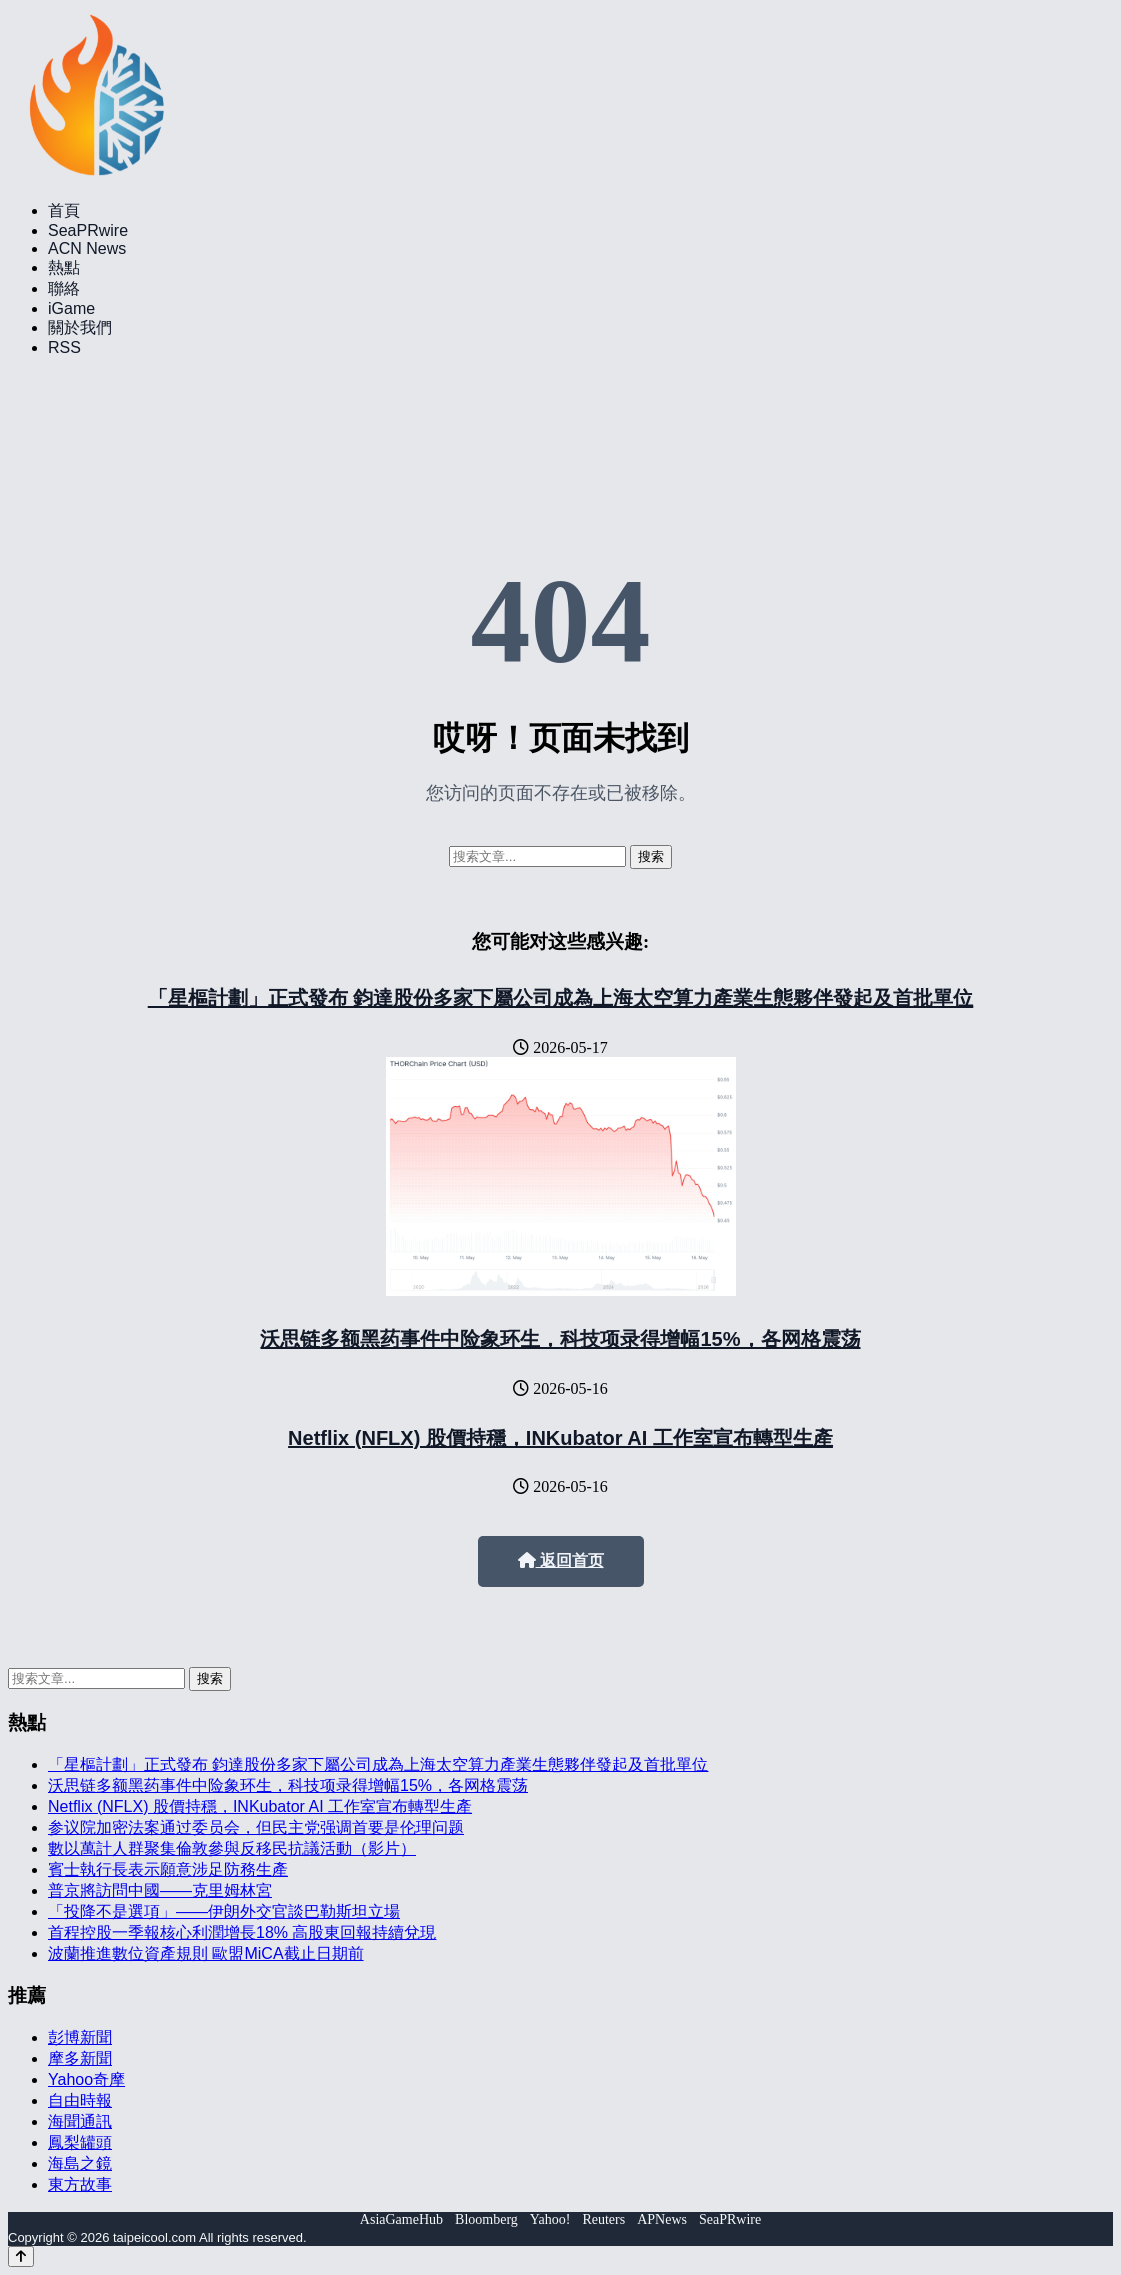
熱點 (64, 267)
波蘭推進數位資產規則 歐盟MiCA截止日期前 (206, 1953)
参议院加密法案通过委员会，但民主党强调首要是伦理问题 (256, 1827)
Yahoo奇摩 (86, 2079)
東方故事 (80, 2184)
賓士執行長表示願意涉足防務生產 (168, 1869)
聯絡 (64, 288)
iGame (71, 308)
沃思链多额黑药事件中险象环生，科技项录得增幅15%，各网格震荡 (560, 1339)
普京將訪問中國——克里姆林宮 (160, 1890)
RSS (64, 347)
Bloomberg (486, 2219)
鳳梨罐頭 (80, 2142)
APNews (662, 2219)
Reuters (603, 2219)
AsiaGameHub (401, 2219)
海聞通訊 (80, 2121)
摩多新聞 (80, 2058)
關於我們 (80, 327)
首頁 (64, 210)
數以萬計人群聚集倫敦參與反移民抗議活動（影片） (232, 1848)
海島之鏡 (80, 2163)
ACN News (87, 248)
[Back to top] (21, 2256)
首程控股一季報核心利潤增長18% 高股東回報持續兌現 (242, 1932)
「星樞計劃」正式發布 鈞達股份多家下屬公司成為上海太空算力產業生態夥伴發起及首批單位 (561, 998)
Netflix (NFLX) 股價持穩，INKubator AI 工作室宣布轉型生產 (560, 1438)
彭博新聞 (80, 2037)
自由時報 (80, 2100)
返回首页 (561, 1560)
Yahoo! (550, 2219)
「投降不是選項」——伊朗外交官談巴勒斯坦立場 (224, 1911)
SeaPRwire (88, 230)
